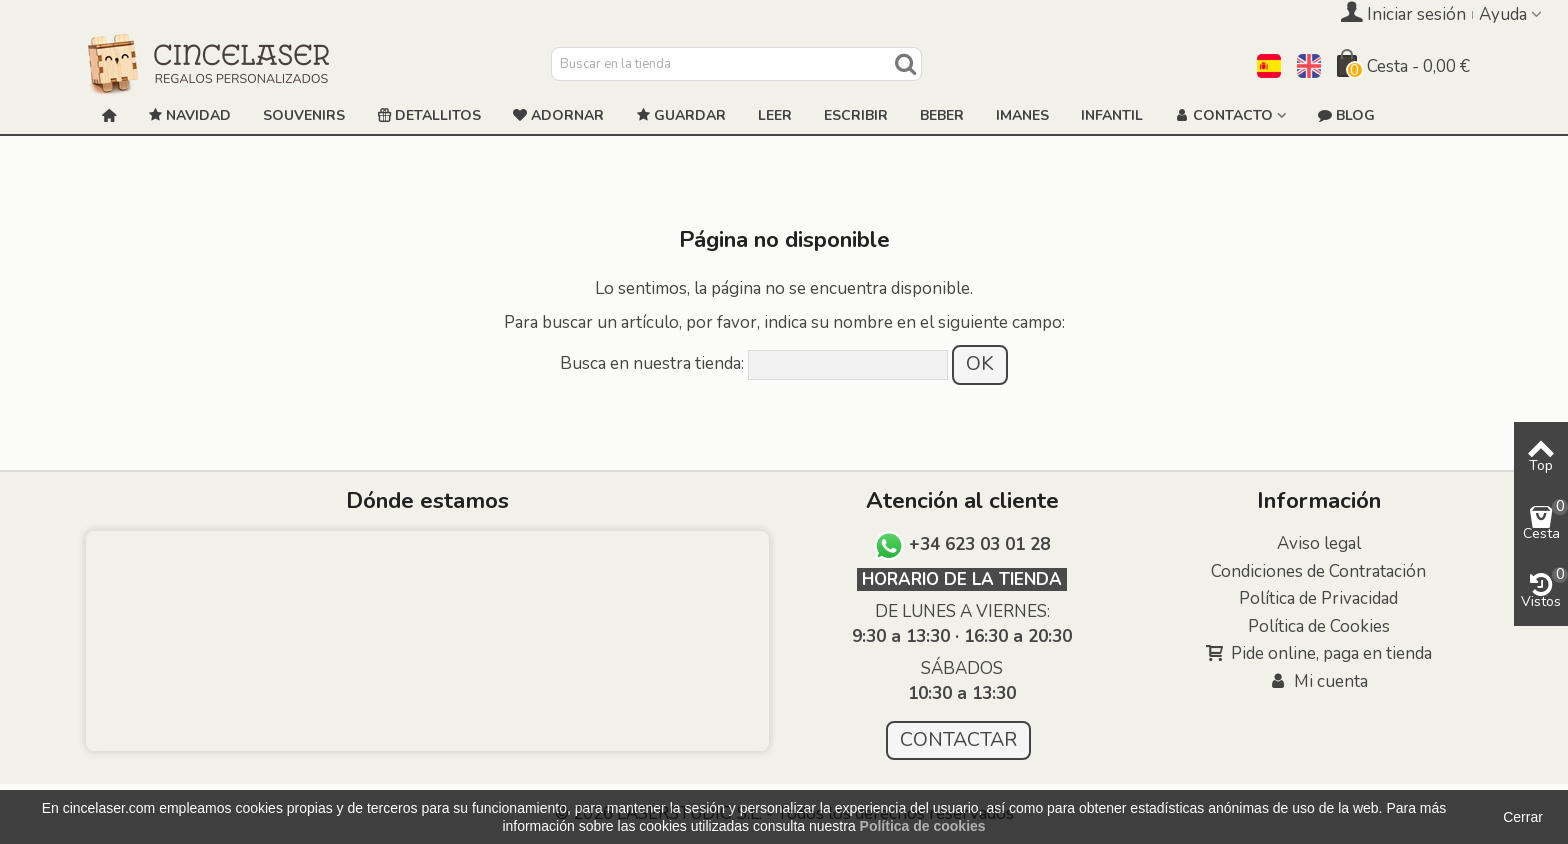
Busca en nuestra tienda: (652, 363)
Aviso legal (1319, 543)
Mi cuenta (1318, 682)
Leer (775, 115)
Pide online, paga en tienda (1319, 654)
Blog (1346, 116)
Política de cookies (923, 826)
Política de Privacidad (1318, 598)
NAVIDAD (189, 116)
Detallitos (429, 116)
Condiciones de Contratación (1318, 571)
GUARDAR (681, 116)
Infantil (1112, 115)
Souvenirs (304, 115)
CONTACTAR (958, 739)
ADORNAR (558, 116)
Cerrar (1523, 817)
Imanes (1022, 115)
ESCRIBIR (856, 115)
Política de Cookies (1319, 626)
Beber (942, 115)
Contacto (1224, 116)
